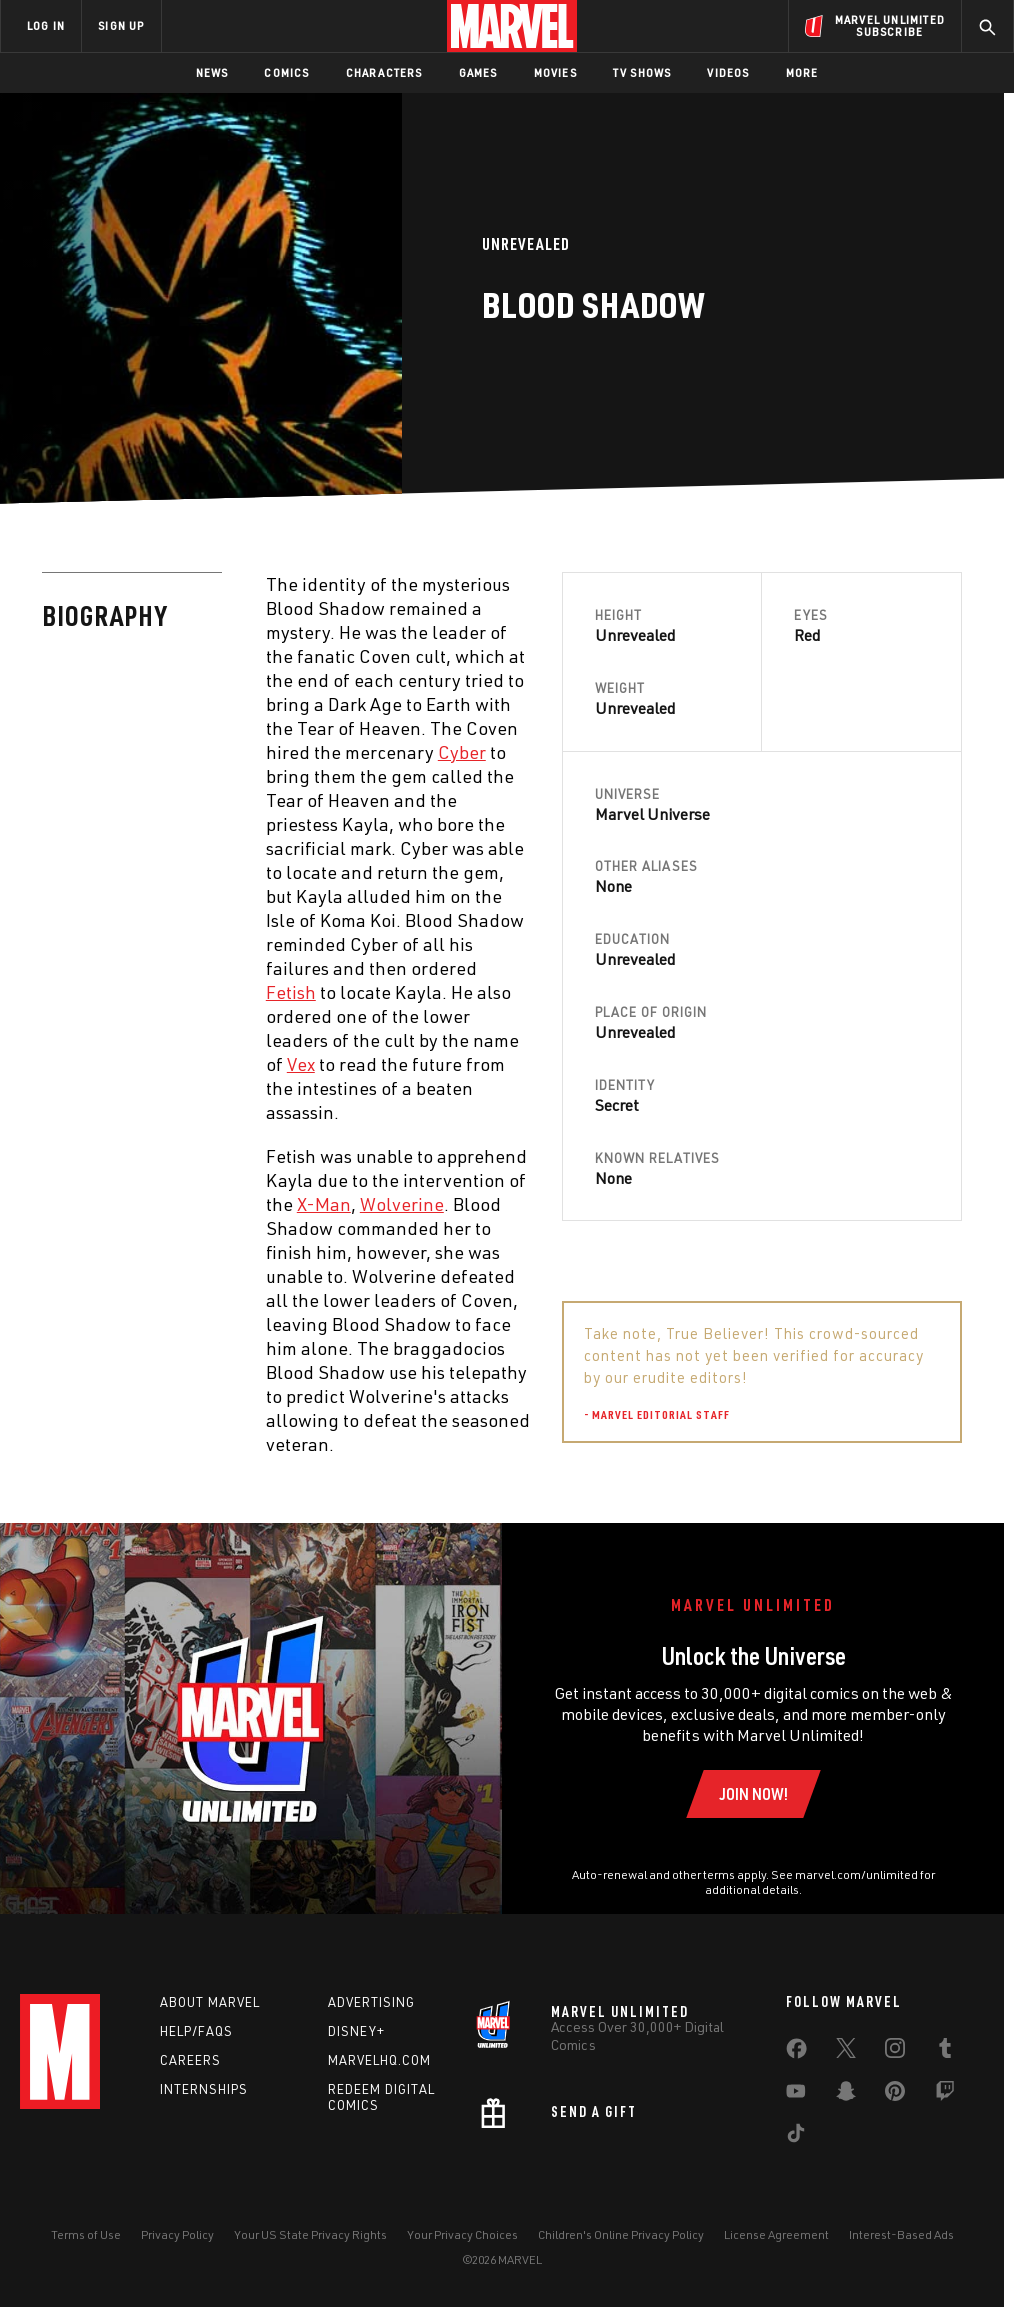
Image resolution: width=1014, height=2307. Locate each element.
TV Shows (642, 72)
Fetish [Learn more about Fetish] (291, 992)
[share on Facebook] (796, 2053)
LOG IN (46, 25)
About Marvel (210, 2002)
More (802, 72)
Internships (204, 2089)
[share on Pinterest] (895, 2095)
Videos (728, 72)
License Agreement (776, 2234)
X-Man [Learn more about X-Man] (324, 1204)
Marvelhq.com (379, 2060)
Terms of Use (86, 2234)
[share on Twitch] (945, 2095)
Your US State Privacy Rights (310, 2234)
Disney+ (356, 2031)
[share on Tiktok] (796, 2137)
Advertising (371, 2002)
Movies (555, 72)
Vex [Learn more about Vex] (301, 1064)
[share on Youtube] (796, 2095)
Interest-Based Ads (901, 2234)
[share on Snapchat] (846, 2095)
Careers (190, 2060)
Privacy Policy (177, 2234)
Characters (384, 72)
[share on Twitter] (846, 2052)
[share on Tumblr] (945, 2052)
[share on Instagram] (895, 2052)
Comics (286, 72)
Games (478, 72)
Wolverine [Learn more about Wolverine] (402, 1204)
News (212, 72)
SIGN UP (121, 25)
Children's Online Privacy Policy (621, 2234)
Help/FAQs (196, 2031)
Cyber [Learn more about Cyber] (462, 752)
